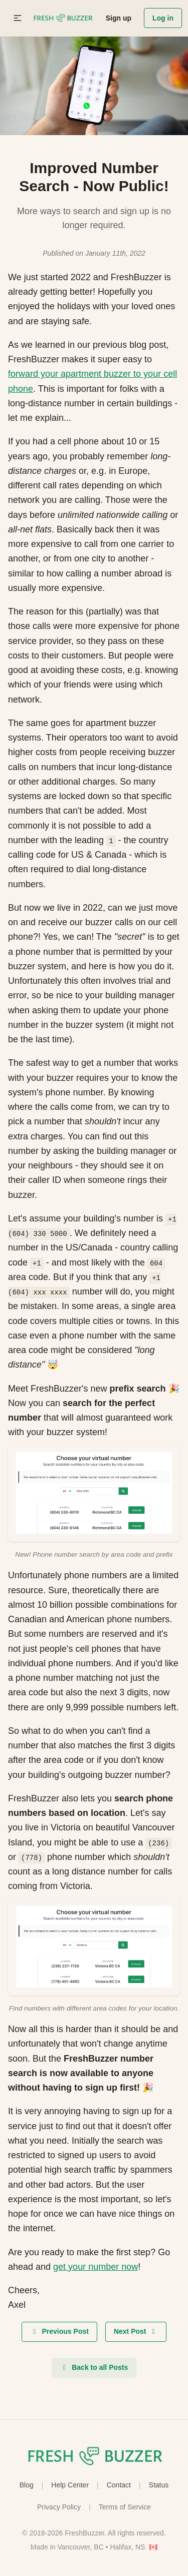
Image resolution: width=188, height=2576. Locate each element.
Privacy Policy (59, 2507)
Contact (119, 2485)
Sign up (118, 18)
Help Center (70, 2485)
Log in (162, 18)
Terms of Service (125, 2507)
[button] (17, 18)
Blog (27, 2485)
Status (159, 2485)
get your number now (95, 2267)
